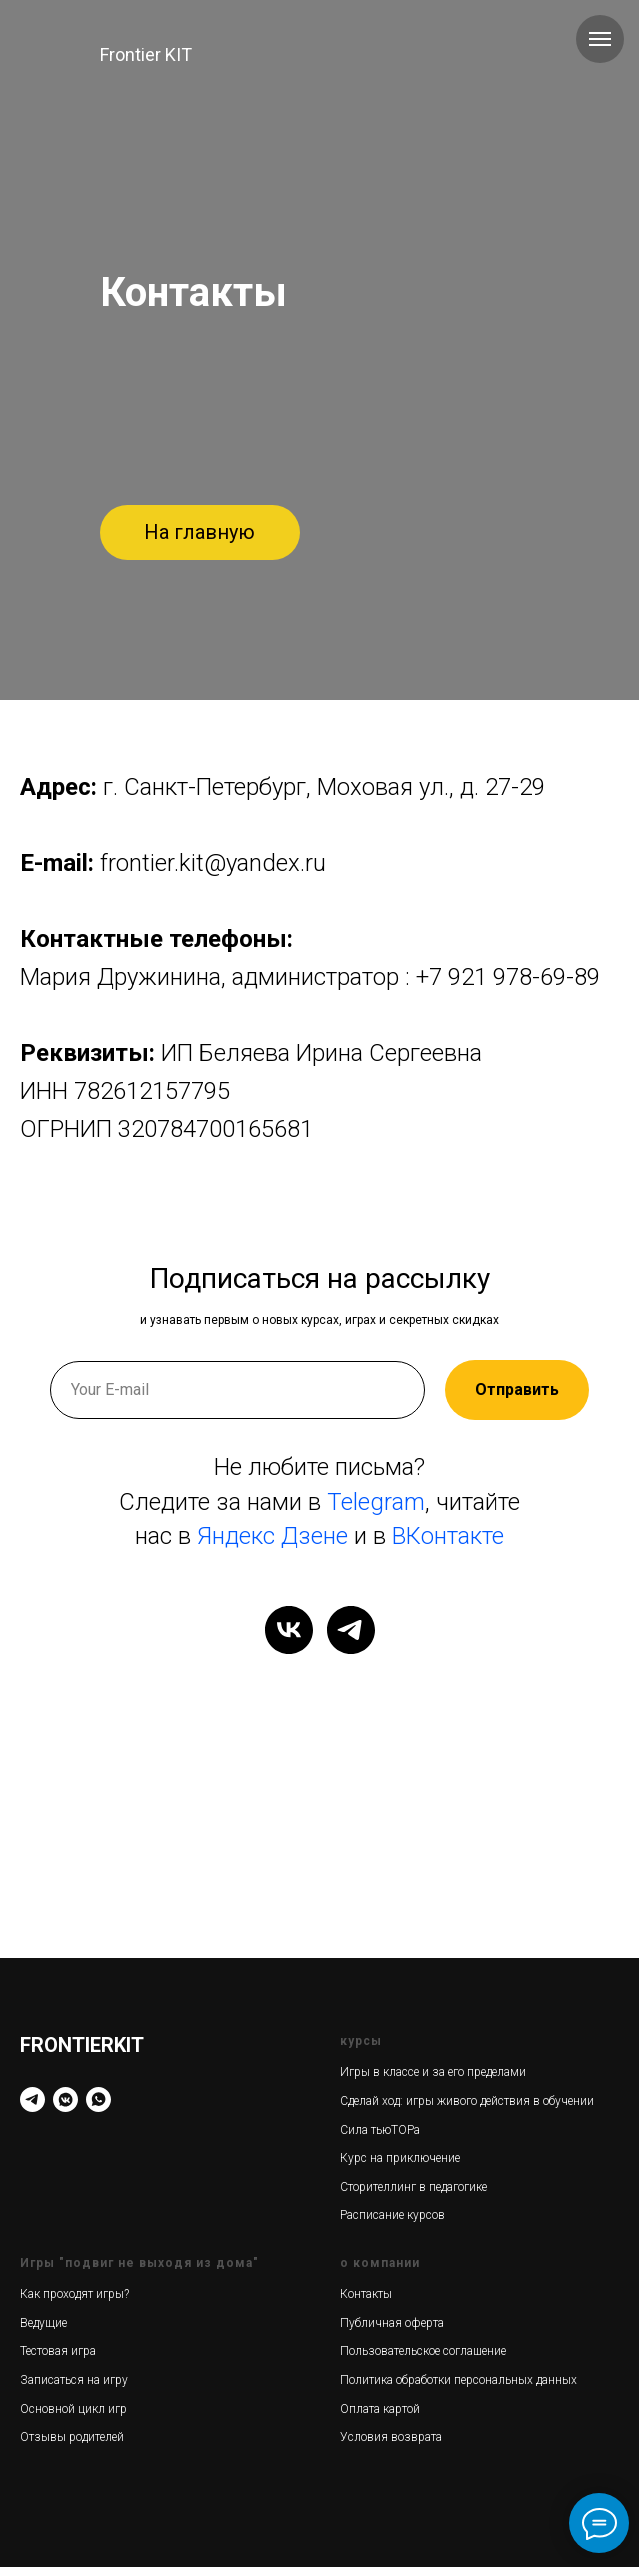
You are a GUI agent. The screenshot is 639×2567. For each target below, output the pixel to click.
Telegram (376, 1502)
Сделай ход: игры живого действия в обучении (467, 2101)
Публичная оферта (392, 2323)
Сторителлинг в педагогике (413, 2187)
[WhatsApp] (98, 2099)
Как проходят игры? (74, 2294)
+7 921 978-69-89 (508, 977)
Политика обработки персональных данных (458, 2380)
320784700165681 (215, 1129)
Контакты (366, 2294)
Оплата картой (380, 2409)
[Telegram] (32, 2099)
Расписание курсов (392, 2215)
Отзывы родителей (72, 2437)
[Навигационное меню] (600, 39)
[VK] (65, 2099)
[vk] (289, 1630)
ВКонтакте (448, 1536)
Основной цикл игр (73, 2409)
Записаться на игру (74, 2380)
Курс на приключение (400, 2158)
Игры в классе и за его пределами (433, 2072)
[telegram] (351, 1630)
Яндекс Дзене (272, 1536)
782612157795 (152, 1091)
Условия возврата (391, 2437)
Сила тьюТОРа (380, 2130)
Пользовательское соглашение (423, 2351)
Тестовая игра (58, 2351)
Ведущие (43, 2323)
